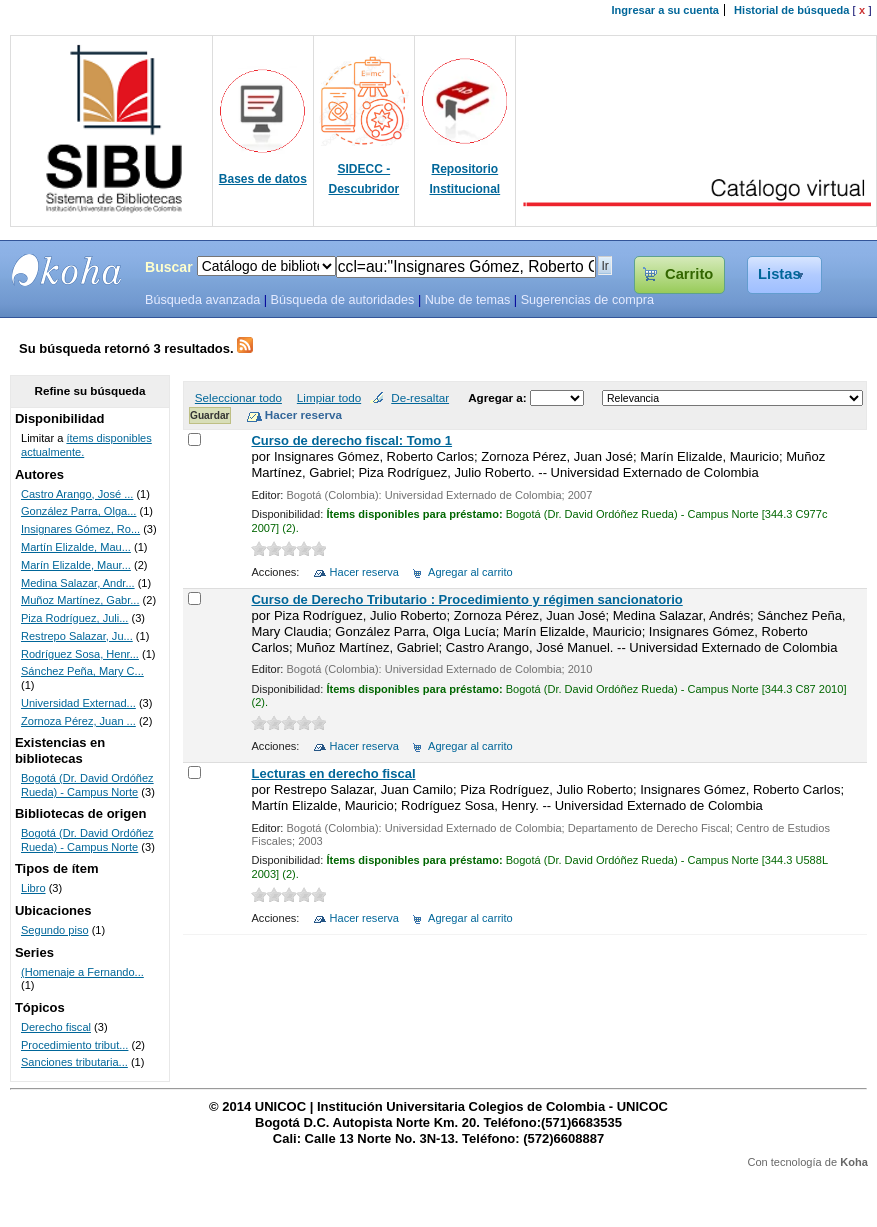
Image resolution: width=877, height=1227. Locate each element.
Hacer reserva (364, 572)
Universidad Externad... (78, 703)
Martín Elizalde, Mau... (76, 547)
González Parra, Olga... (78, 511)
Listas (779, 274)
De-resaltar (420, 397)
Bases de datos (263, 179)
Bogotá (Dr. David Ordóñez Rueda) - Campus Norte (87, 785)
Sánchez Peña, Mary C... (82, 671)
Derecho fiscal (56, 1027)
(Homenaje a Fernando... (82, 972)
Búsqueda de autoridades (342, 300)
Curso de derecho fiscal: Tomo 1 (351, 440)
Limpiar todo (329, 397)
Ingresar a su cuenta (665, 10)
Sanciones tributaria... (74, 1062)
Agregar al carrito (470, 572)
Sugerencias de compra (587, 300)
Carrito (689, 274)
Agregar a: (499, 397)
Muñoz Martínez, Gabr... (80, 600)
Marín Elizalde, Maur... (76, 565)
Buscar (169, 267)
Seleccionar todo (238, 397)
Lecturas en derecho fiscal (333, 773)
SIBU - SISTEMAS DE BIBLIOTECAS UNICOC (67, 270)
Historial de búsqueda (791, 10)
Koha (854, 1162)
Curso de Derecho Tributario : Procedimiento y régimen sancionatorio (466, 599)
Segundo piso (55, 930)
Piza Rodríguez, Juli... (74, 618)
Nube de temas (468, 300)
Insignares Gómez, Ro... (80, 529)
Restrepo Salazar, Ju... (77, 636)
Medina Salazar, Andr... (78, 583)
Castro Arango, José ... (77, 494)
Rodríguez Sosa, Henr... (80, 654)
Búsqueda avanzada (202, 300)
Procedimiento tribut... (74, 1045)
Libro (33, 888)
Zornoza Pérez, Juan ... (78, 721)
